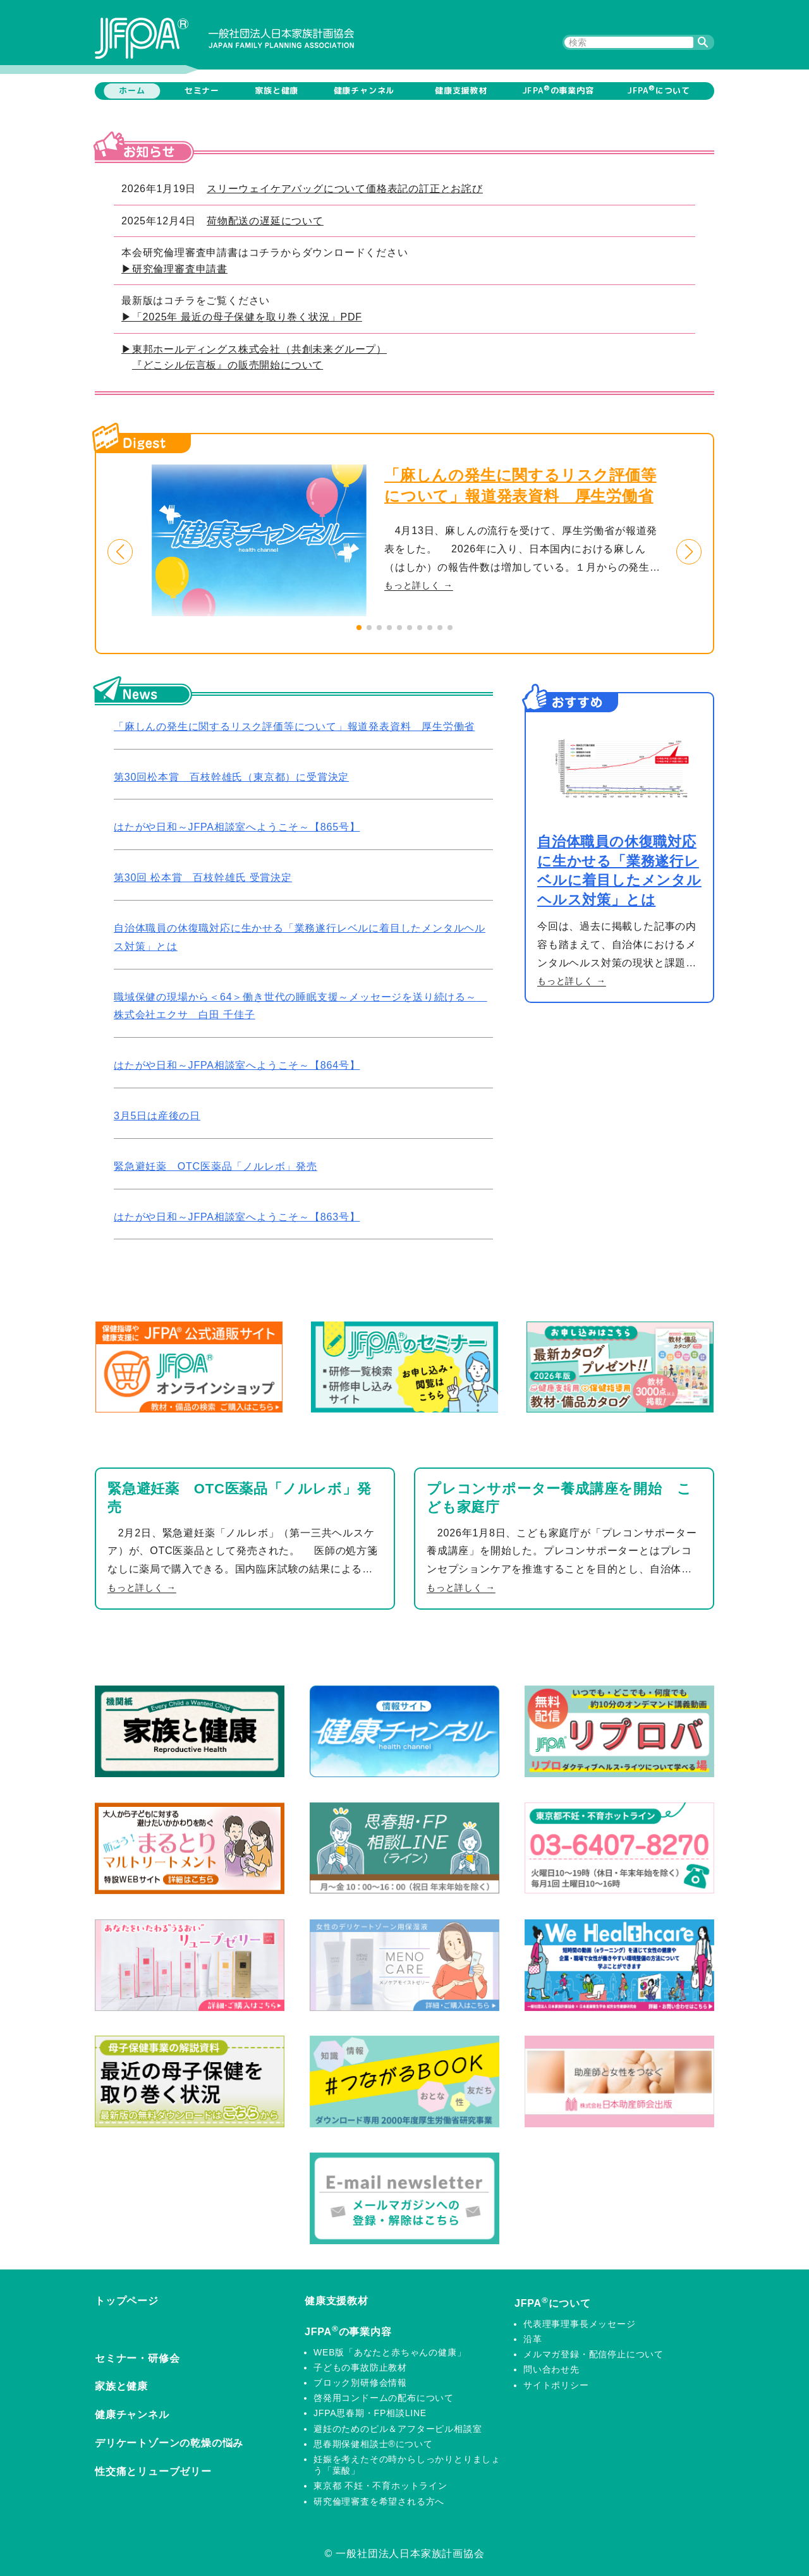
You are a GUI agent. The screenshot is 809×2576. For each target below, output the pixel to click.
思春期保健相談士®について (373, 2444)
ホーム (132, 90)
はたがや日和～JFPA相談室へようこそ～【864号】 (237, 1065)
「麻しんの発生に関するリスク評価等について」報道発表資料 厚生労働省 (294, 726)
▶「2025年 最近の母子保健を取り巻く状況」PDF (241, 317)
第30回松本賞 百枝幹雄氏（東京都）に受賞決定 (231, 777)
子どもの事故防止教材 (360, 2367)
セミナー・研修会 (137, 2358)
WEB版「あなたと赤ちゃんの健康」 (389, 2352)
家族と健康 (276, 90)
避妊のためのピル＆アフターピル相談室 (397, 2429)
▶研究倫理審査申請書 (174, 269)
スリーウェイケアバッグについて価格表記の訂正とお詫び (345, 188)
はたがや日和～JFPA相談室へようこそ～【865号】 (237, 827)
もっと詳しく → (418, 585)
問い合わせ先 (551, 2369)
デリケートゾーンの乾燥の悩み (169, 2443)
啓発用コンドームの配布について (383, 2398)
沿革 (532, 2339)
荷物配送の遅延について (265, 221)
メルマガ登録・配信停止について (593, 2354)
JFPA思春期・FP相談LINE (370, 2413)
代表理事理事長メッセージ (579, 2324)
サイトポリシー (556, 2385)
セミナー (202, 90)
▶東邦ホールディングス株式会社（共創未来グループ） (254, 349)
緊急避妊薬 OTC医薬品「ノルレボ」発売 (215, 1166)
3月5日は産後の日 (157, 1115)
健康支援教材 (461, 90)
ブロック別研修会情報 (360, 2383)
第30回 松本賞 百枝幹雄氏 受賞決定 (203, 877)
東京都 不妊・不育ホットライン (380, 2486)
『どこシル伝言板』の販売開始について (227, 365)
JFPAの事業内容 (558, 89)
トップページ (127, 2300)
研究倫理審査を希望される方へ (378, 2501)
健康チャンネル (364, 90)
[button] (120, 551)
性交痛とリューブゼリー (153, 2471)
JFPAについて (658, 89)
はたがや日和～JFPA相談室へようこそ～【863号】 (237, 1217)
